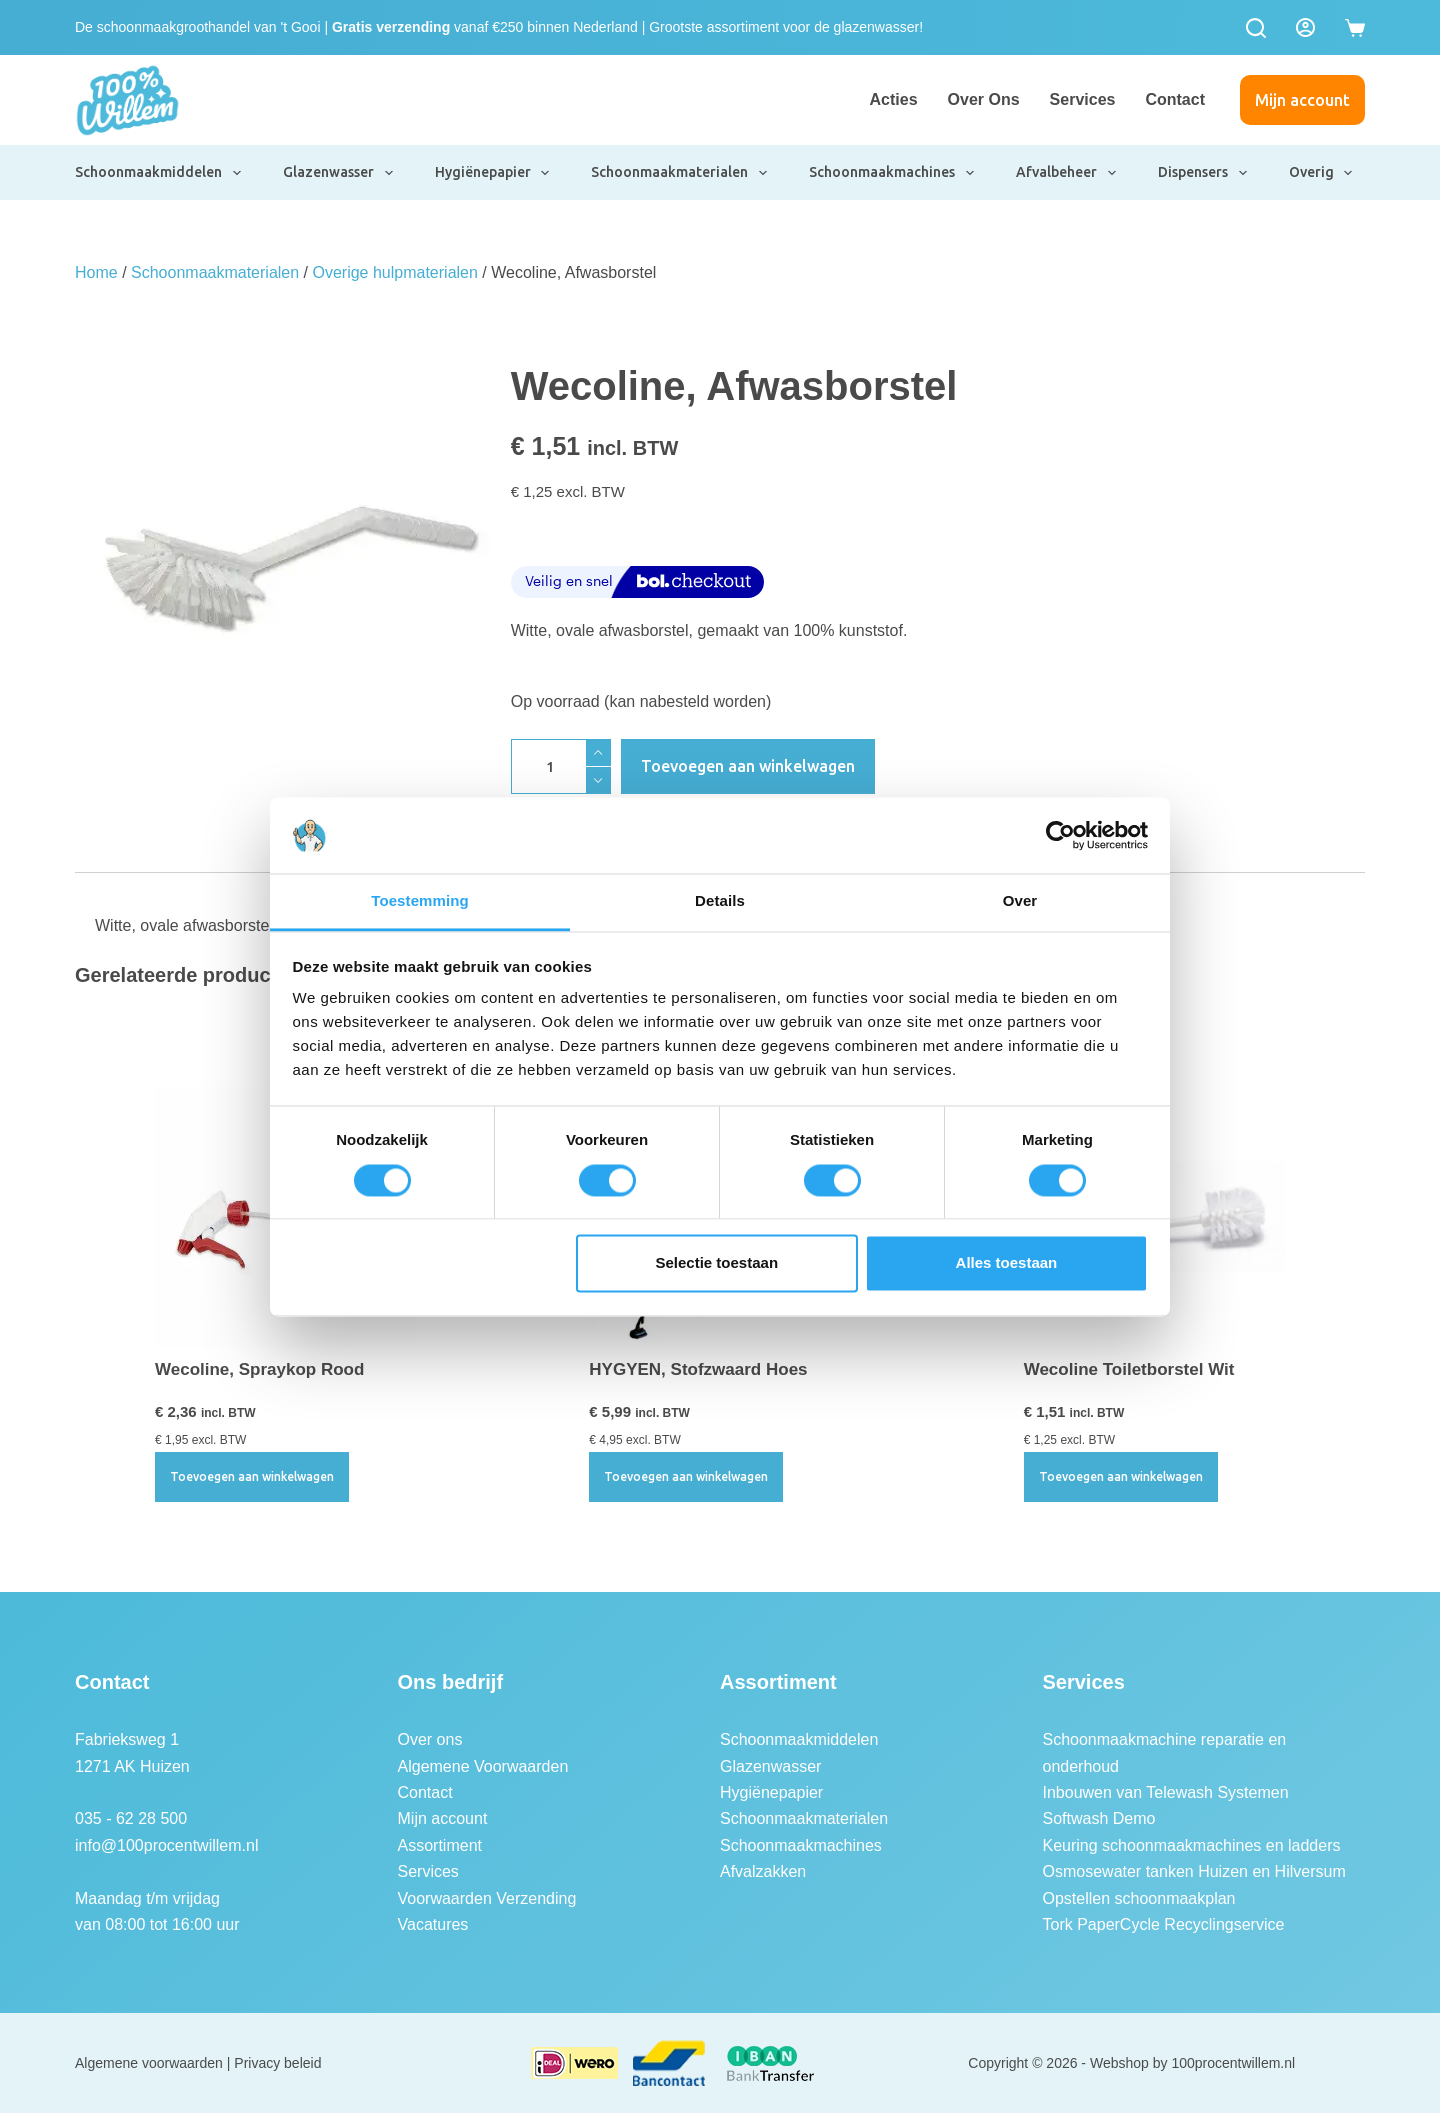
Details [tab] (720, 901)
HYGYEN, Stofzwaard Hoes (698, 1369)
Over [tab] (1020, 901)
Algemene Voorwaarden (483, 1766)
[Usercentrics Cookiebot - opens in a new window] (1060, 835)
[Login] (1305, 27)
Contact (1175, 99)
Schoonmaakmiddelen (159, 173)
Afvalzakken (763, 1871)
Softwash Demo (1099, 1818)
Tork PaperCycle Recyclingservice (1164, 1924)
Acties (894, 99)
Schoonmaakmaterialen (680, 173)
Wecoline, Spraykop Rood (259, 1369)
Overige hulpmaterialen (394, 272)
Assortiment (440, 1845)
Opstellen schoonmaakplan (1139, 1898)
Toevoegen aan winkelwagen (748, 766)
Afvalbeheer (1067, 173)
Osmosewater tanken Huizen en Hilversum (1194, 1871)
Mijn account (1302, 100)
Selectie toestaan (717, 1263)
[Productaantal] (561, 766)
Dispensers (1203, 173)
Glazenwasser (339, 173)
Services (1083, 99)
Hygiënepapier (493, 173)
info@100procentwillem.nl (166, 1845)
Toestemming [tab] (420, 901)
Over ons (984, 99)
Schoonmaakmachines (892, 173)
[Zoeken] (1256, 28)
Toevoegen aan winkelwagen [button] (252, 1476)
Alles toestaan (1007, 1263)
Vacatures (433, 1924)
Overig (1322, 173)
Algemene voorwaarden (149, 2063)
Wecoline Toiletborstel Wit (1129, 1369)
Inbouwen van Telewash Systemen (1166, 1792)
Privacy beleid (277, 2063)
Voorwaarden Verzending (487, 1898)
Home (96, 272)
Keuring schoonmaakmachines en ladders (1192, 1845)
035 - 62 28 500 (131, 1818)
